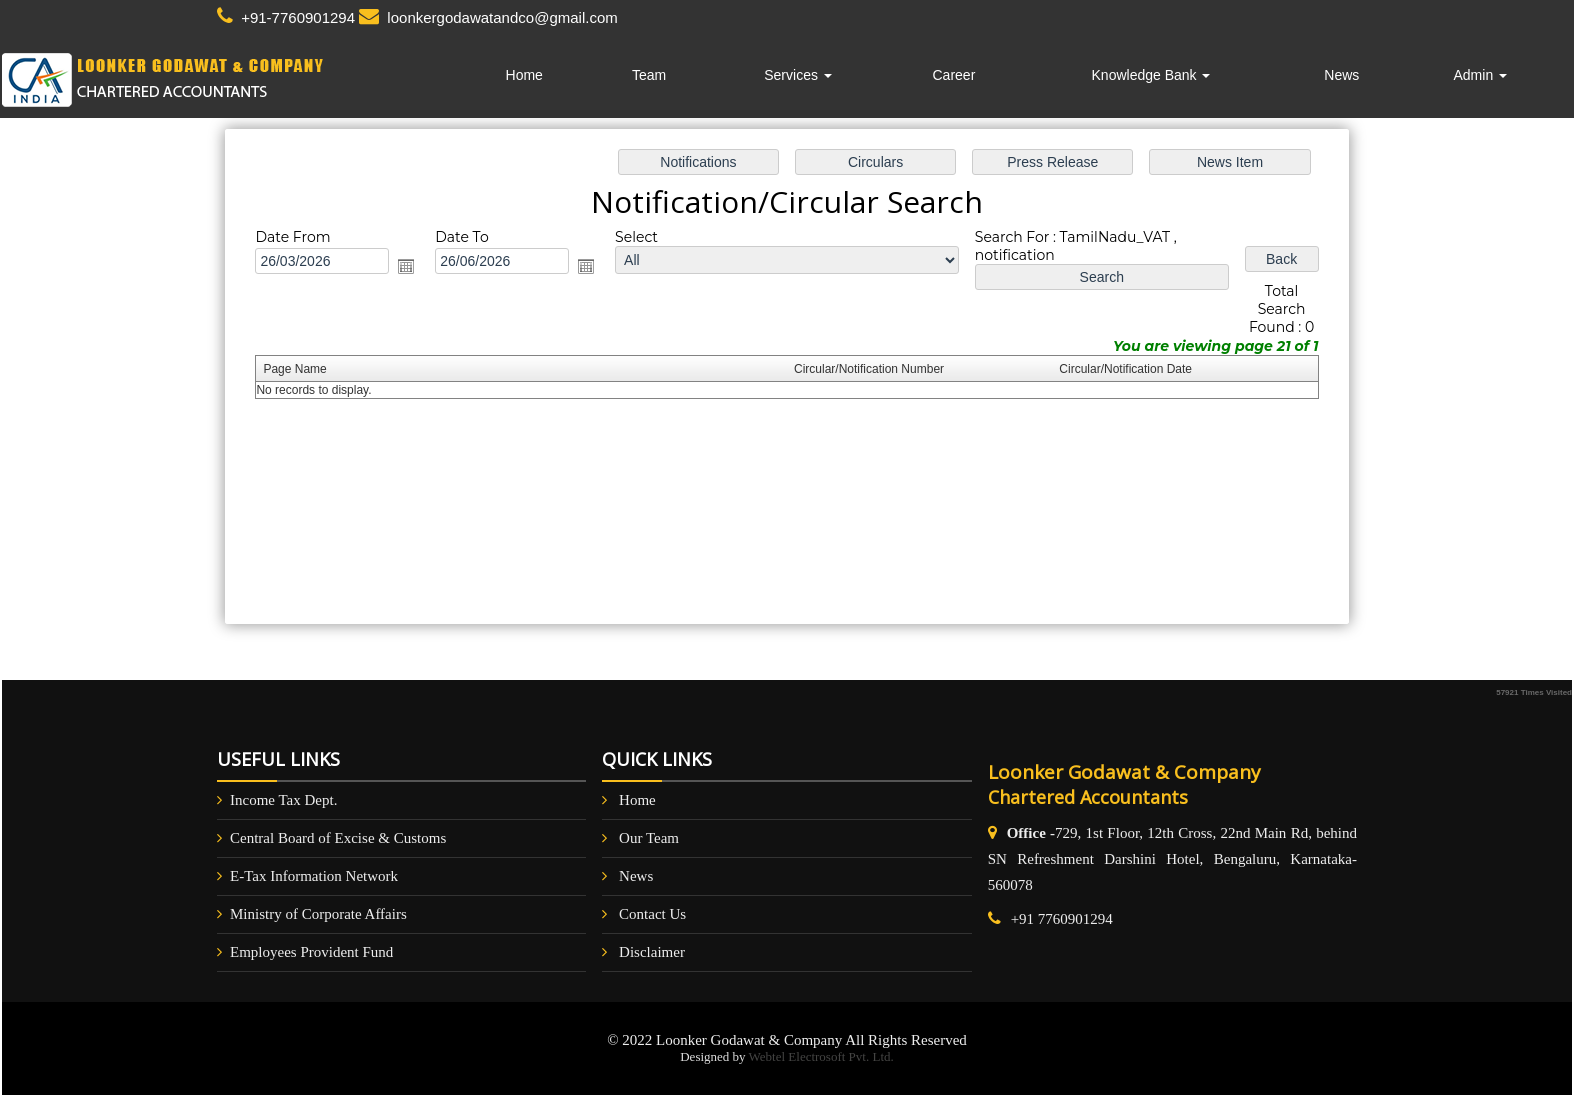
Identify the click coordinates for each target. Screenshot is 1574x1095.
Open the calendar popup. (416, 268)
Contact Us (652, 914)
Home (524, 75)
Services (798, 75)
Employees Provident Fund (311, 952)
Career (954, 75)
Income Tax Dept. (283, 800)
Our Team (649, 838)
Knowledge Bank (1151, 75)
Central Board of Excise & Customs (338, 838)
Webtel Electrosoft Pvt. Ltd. (821, 1056)
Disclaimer (652, 952)
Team (649, 75)
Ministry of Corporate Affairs (318, 914)
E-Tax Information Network (314, 876)
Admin (1480, 75)
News (1341, 75)
